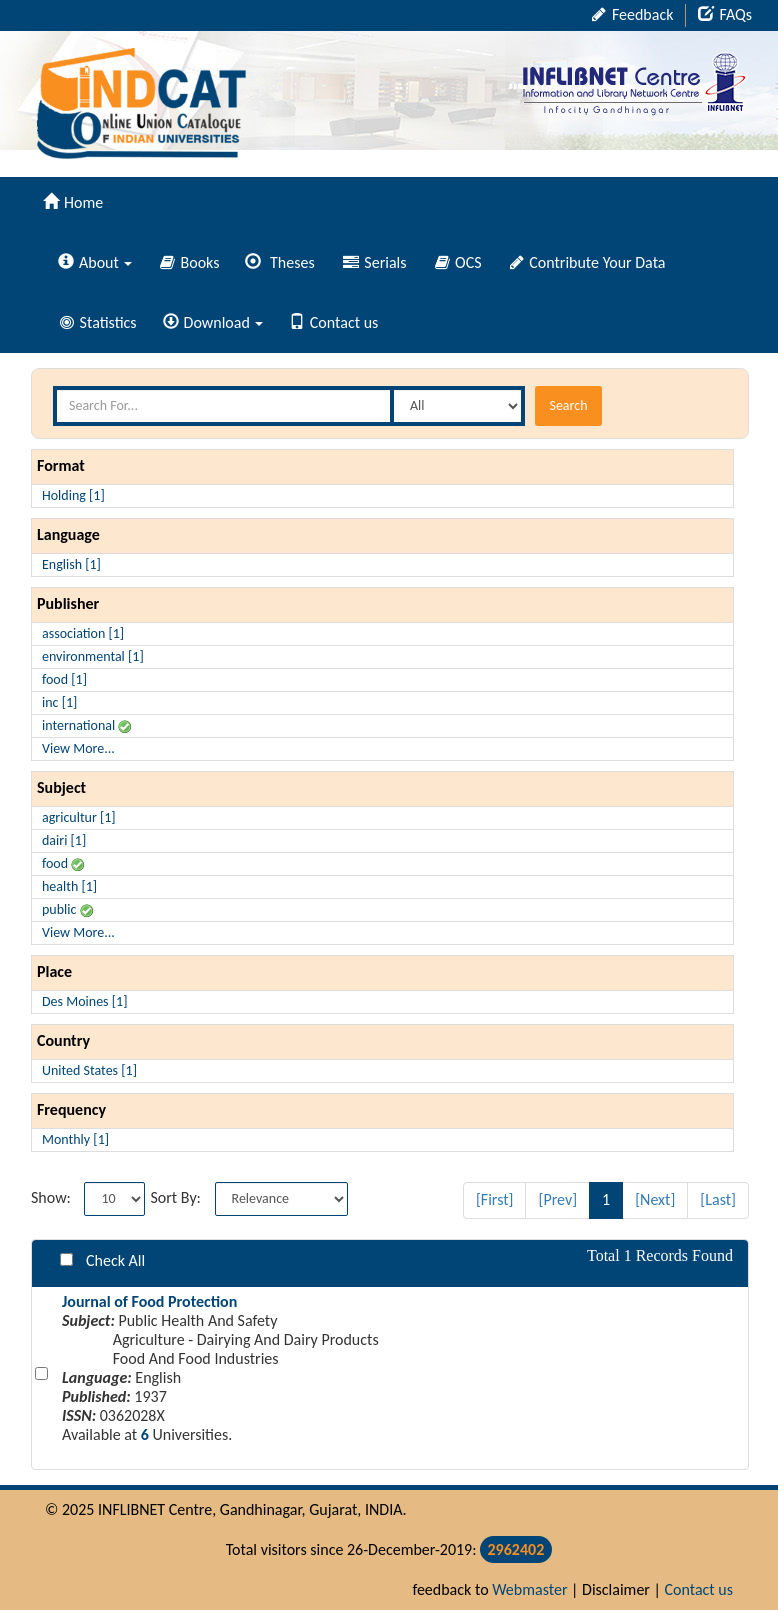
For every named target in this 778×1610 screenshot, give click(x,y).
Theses (279, 262)
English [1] (71, 564)
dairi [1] (64, 840)
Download (213, 322)
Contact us (333, 322)
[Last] (718, 1199)
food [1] (64, 679)
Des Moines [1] (84, 1001)
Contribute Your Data (588, 262)
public (67, 909)
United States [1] (89, 1070)
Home (73, 202)
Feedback (632, 14)
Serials (375, 262)
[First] (495, 1199)
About (95, 262)
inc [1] (59, 702)
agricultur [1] (79, 817)
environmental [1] (93, 656)
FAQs (725, 14)
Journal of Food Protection (149, 1301)
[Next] (655, 1199)
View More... (78, 748)
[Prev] (557, 1199)
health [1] (69, 886)
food (63, 863)
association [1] (83, 633)
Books (190, 262)
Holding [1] (73, 495)
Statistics (98, 322)
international (86, 725)
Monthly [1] (75, 1139)
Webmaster (529, 1589)
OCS (458, 262)
